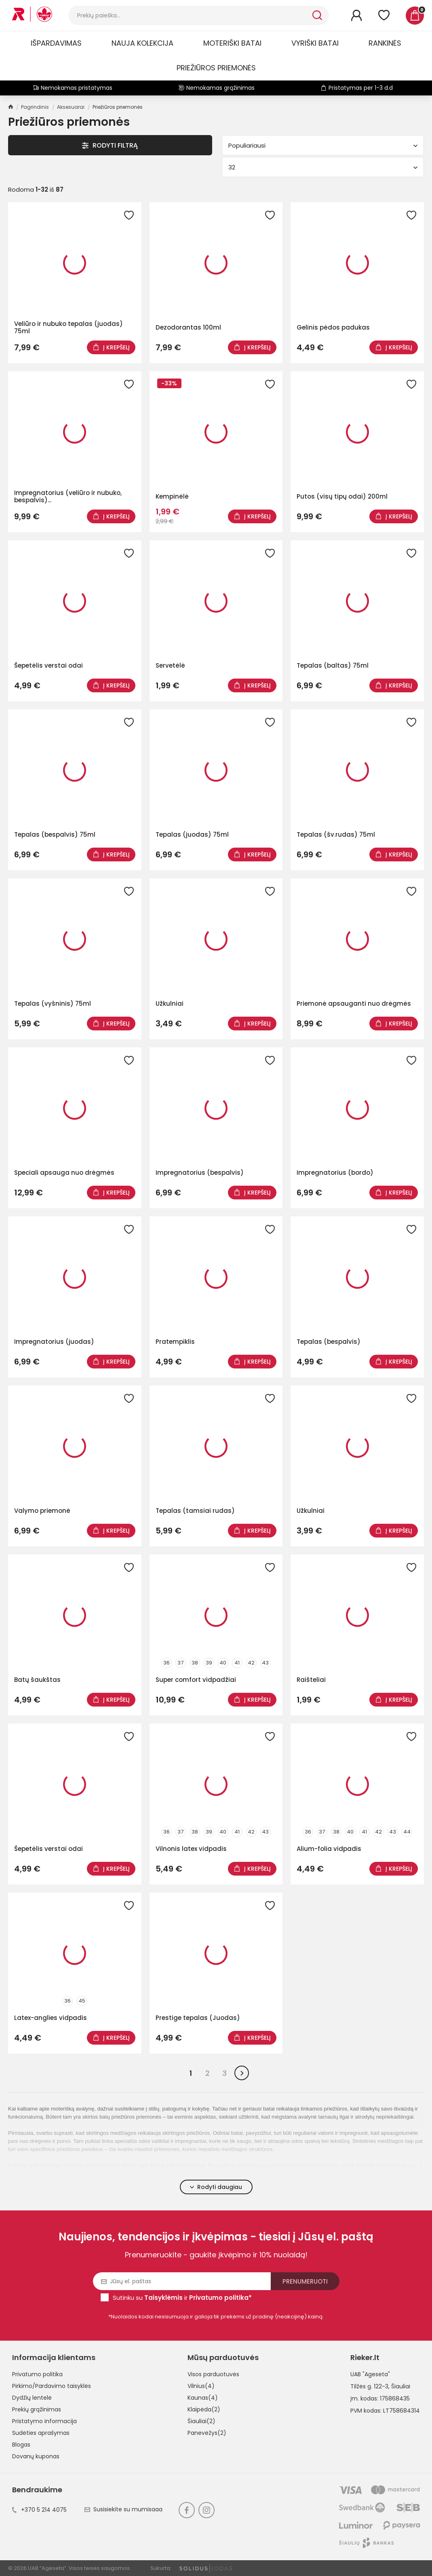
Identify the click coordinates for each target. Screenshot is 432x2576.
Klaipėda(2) (204, 2409)
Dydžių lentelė (32, 2398)
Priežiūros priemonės (216, 68)
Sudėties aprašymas (41, 2433)
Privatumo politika (37, 2374)
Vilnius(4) (201, 2386)
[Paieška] (190, 15)
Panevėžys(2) (207, 2433)
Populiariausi (323, 145)
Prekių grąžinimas (36, 2409)
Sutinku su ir (182, 2297)
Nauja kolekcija (142, 43)
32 (323, 167)
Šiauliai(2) (201, 2421)
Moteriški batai (232, 43)
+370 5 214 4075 (39, 2510)
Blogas (21, 2445)
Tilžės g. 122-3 (369, 2386)
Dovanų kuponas (35, 2456)
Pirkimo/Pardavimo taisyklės (51, 2386)
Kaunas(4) (203, 2398)
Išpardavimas (56, 43)
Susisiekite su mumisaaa (123, 2509)
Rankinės (385, 43)
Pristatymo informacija (44, 2421)
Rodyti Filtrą (110, 145)
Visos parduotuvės (213, 2374)
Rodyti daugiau (216, 2187)
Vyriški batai (315, 43)
